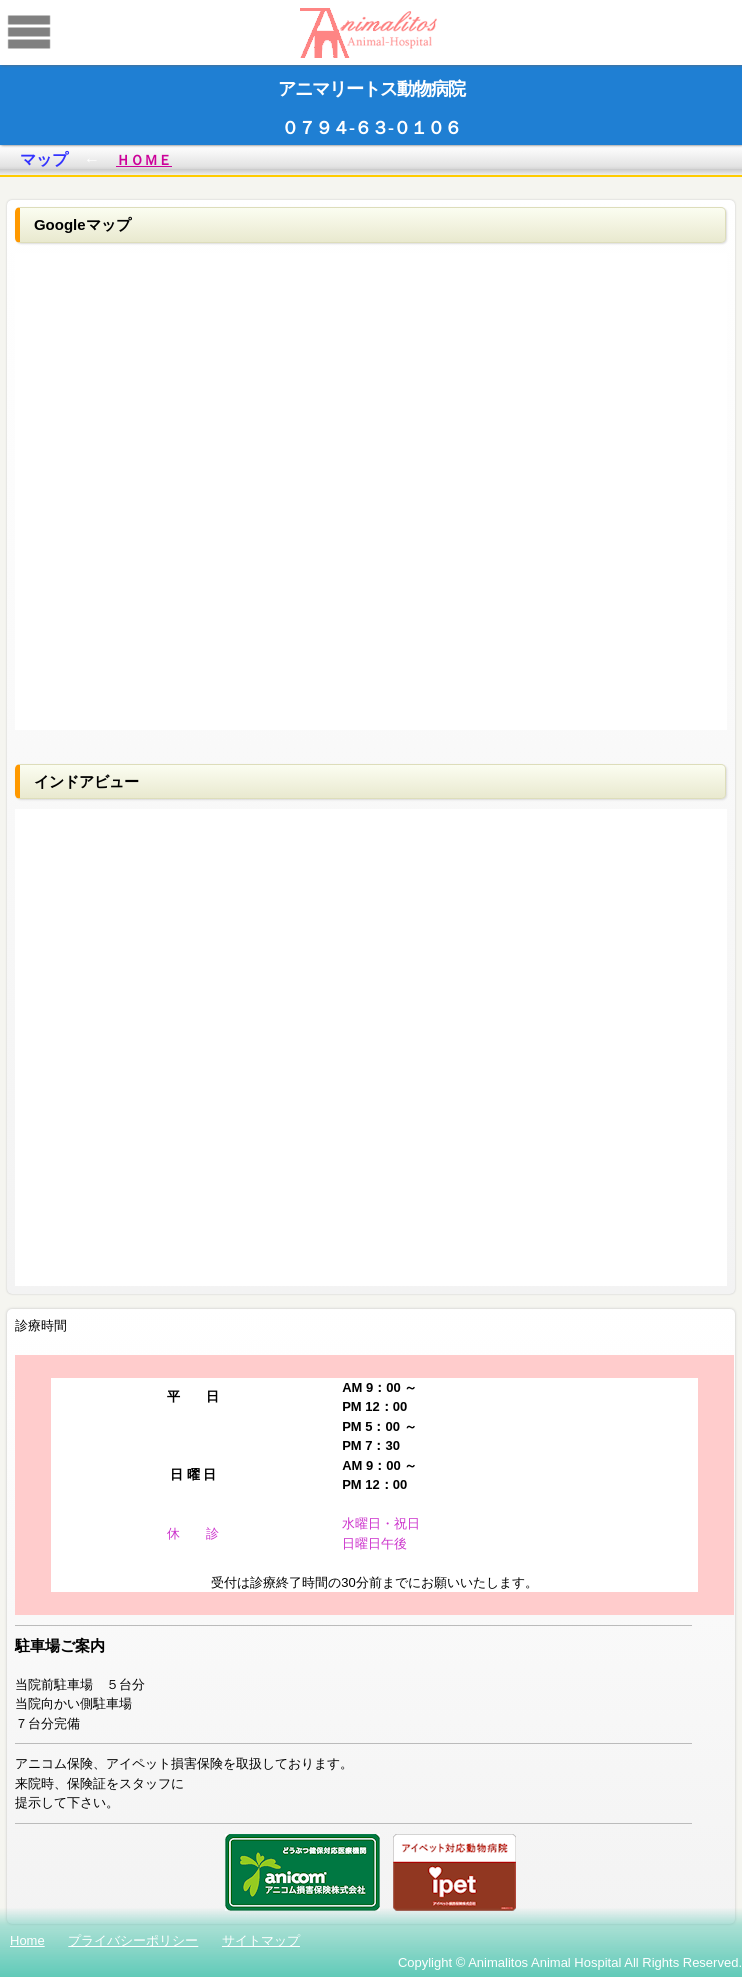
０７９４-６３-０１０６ (371, 128)
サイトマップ (261, 1940)
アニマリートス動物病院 (371, 89)
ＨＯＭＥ (144, 160)
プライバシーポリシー (133, 1940)
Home (27, 1940)
